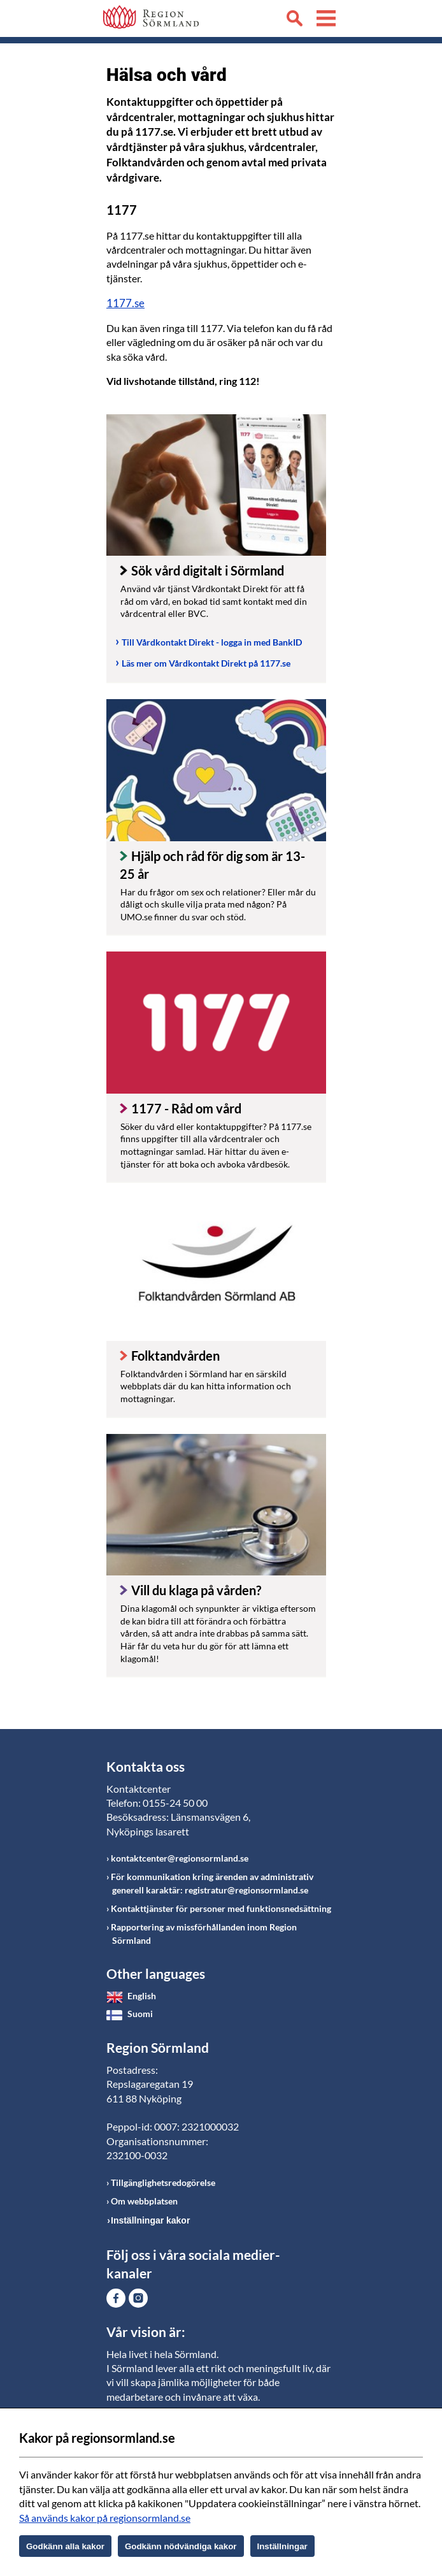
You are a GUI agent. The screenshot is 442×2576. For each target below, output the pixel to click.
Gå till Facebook (115, 2298)
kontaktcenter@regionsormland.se (179, 1858)
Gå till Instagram (138, 2298)
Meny (326, 20)
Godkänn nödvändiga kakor (181, 2546)
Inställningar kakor (150, 2220)
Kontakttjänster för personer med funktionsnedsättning (221, 1908)
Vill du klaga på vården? (196, 1590)
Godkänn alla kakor (65, 2546)
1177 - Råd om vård (186, 1108)
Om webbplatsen (144, 2201)
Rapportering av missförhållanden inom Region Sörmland (204, 1933)
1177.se (125, 303)
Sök (294, 20)
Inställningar (282, 2546)
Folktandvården (175, 1355)
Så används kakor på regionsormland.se (104, 2518)
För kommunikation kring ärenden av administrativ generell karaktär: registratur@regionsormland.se (212, 1883)
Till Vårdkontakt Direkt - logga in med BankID (212, 642)
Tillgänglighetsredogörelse (163, 2182)
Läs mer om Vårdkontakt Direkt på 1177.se (206, 663)
